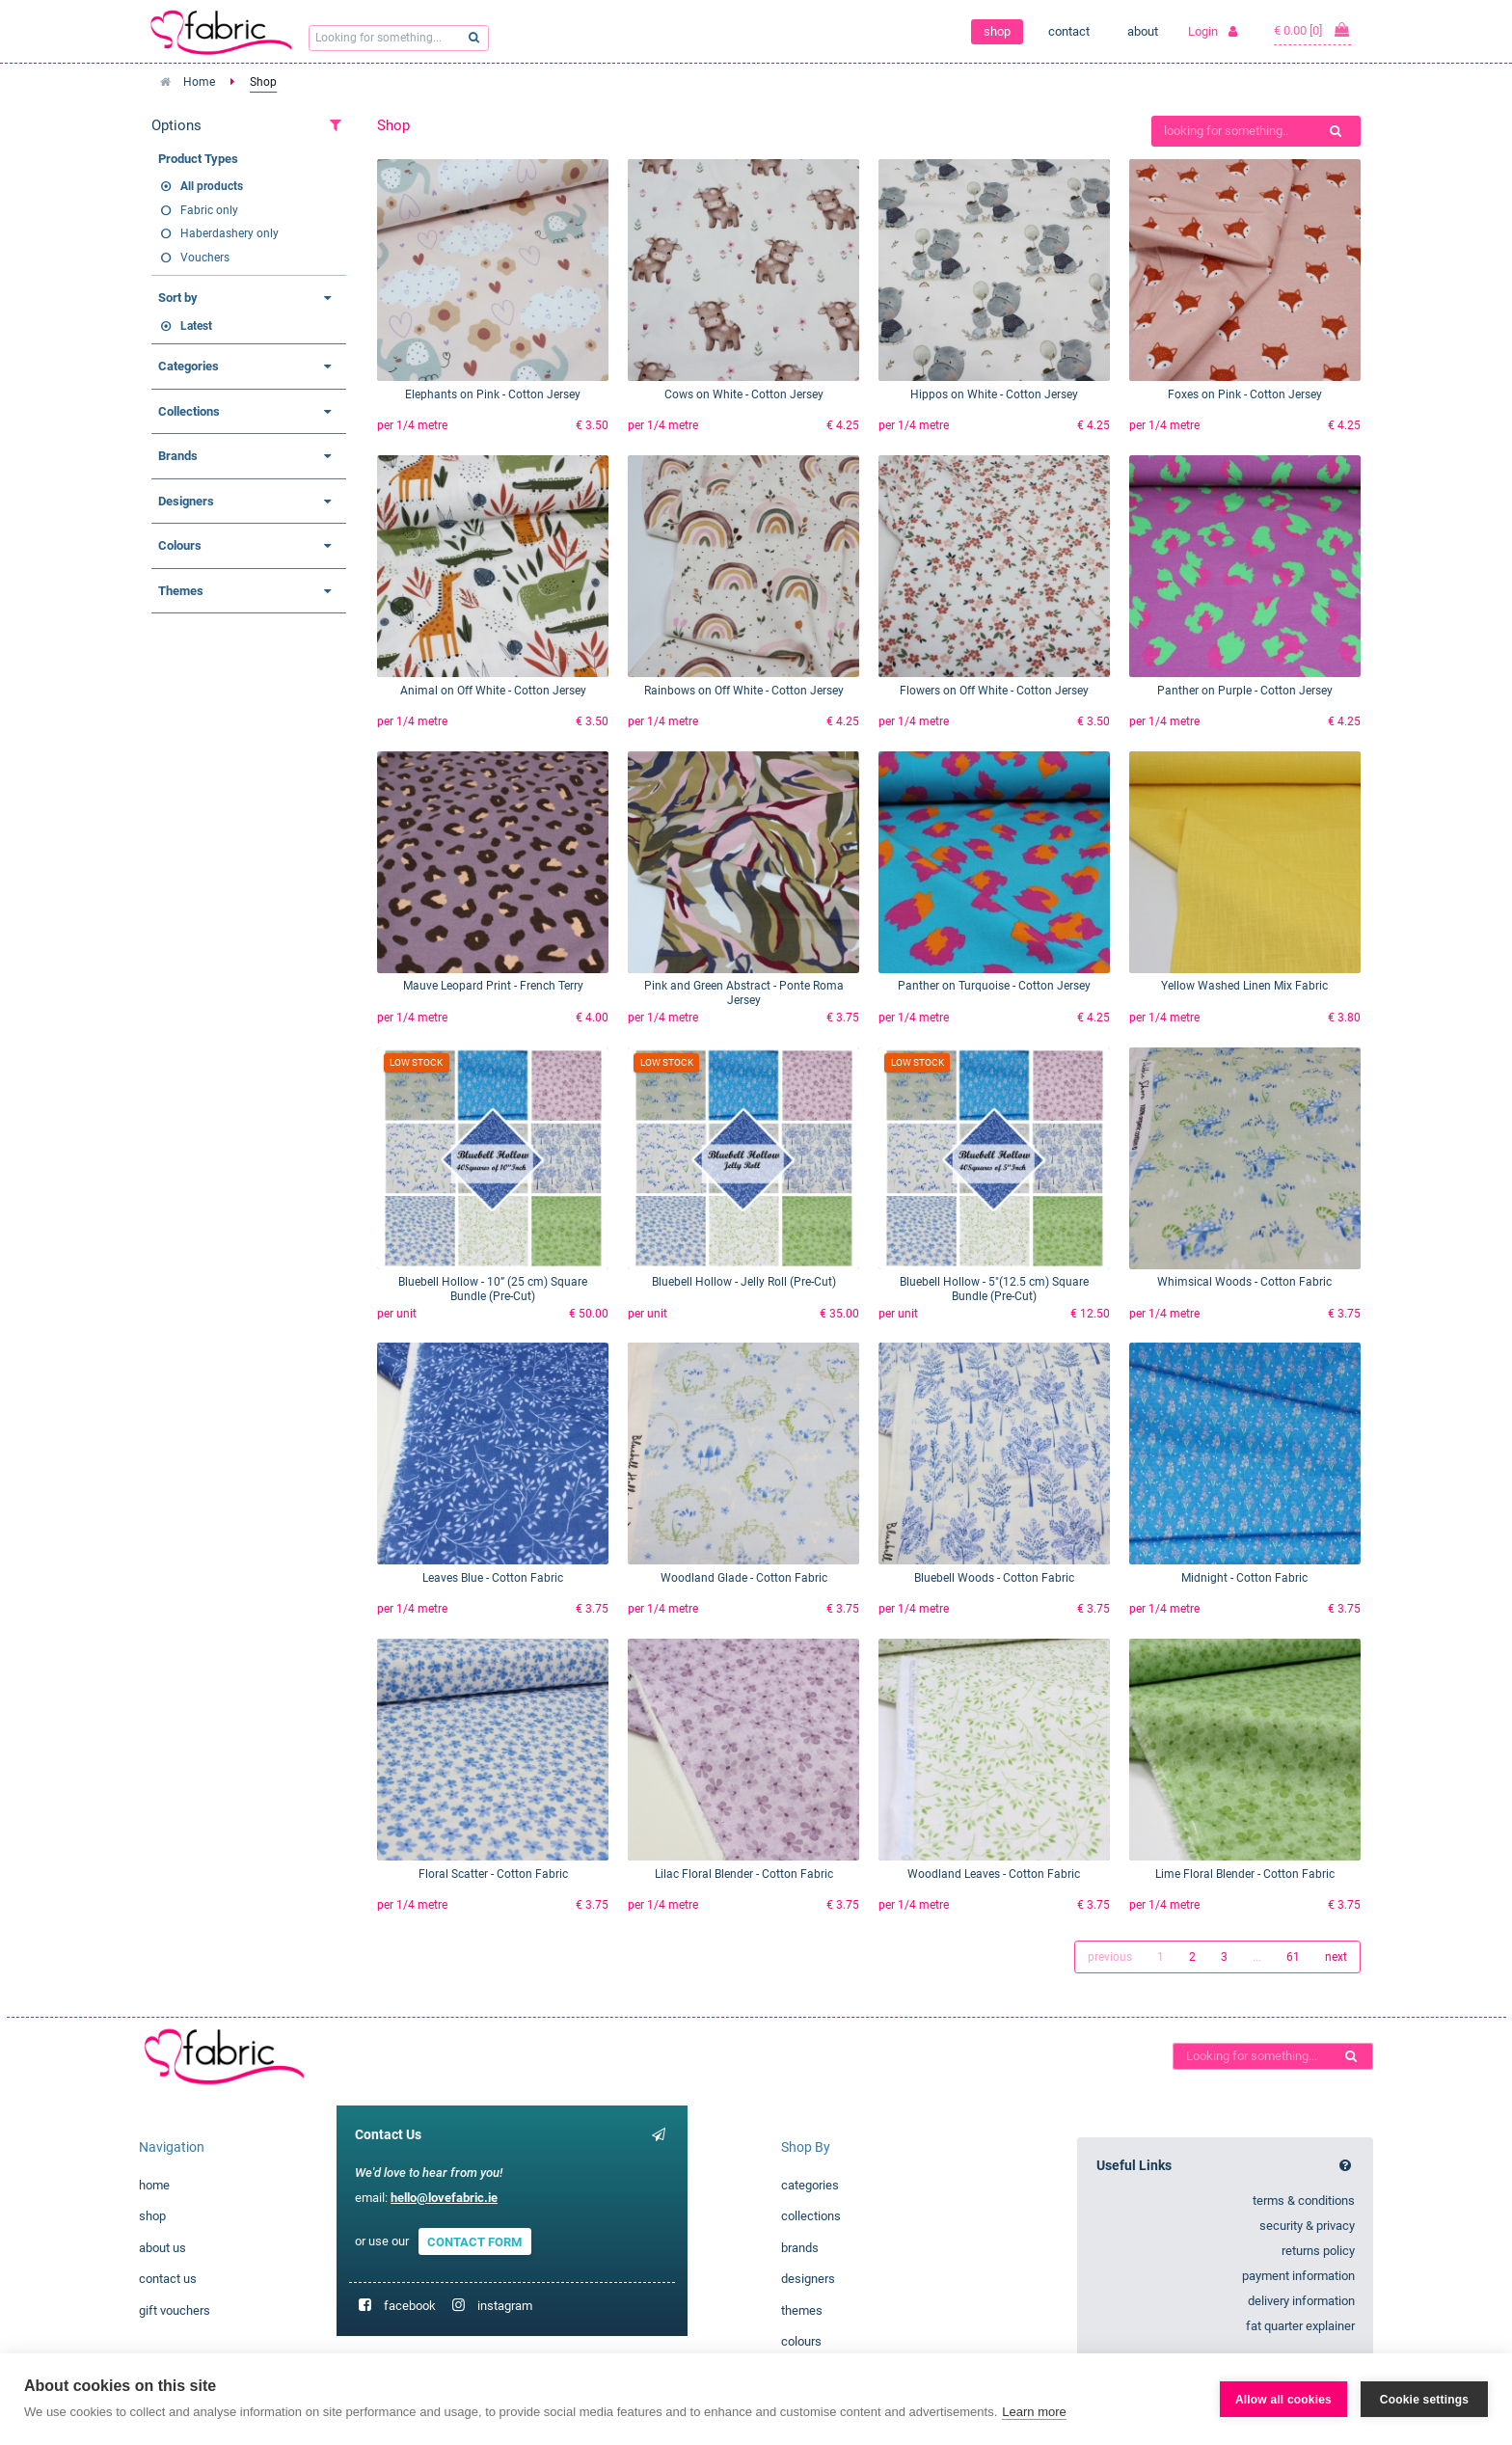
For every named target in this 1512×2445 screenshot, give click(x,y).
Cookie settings (1424, 2399)
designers (808, 2278)
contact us (168, 2278)
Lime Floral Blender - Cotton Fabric (1245, 1874)
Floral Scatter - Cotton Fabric (493, 1874)
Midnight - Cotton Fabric (1244, 1578)
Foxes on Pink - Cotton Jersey (1245, 394)
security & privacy (1307, 2225)
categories (810, 2185)
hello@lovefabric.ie (444, 2197)
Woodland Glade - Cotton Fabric (744, 1578)
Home (199, 82)
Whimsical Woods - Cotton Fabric (1244, 1282)
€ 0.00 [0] (1312, 30)
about (1142, 31)
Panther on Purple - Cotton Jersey (1245, 690)
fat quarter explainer (1300, 2326)
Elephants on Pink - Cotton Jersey (492, 394)
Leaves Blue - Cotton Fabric (492, 1578)
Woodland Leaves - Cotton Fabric (993, 1874)
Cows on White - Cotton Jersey (744, 394)
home (154, 2185)
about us (162, 2248)
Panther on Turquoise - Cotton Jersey (994, 985)
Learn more (1034, 2411)
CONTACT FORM (474, 2241)
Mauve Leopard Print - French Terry (493, 985)
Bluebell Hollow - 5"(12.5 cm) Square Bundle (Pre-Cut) (994, 1289)
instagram (504, 2305)
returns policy (1318, 2250)
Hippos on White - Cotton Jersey (994, 394)
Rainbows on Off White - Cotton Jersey (744, 690)
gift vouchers (174, 2310)
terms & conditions (1304, 2200)
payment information (1298, 2275)
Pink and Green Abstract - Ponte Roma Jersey (744, 993)
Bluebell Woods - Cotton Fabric (994, 1578)
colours (801, 2341)
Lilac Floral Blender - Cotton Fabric (744, 1874)
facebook (410, 2305)
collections (811, 2216)
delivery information (1301, 2301)
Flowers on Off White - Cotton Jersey (994, 690)
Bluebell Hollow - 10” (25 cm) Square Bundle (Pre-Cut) (492, 1289)
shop (997, 31)
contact (1069, 31)
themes (802, 2310)
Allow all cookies (1283, 2399)
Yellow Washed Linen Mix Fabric (1244, 985)
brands (800, 2248)
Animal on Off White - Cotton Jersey (493, 690)
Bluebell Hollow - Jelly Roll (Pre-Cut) (744, 1282)
